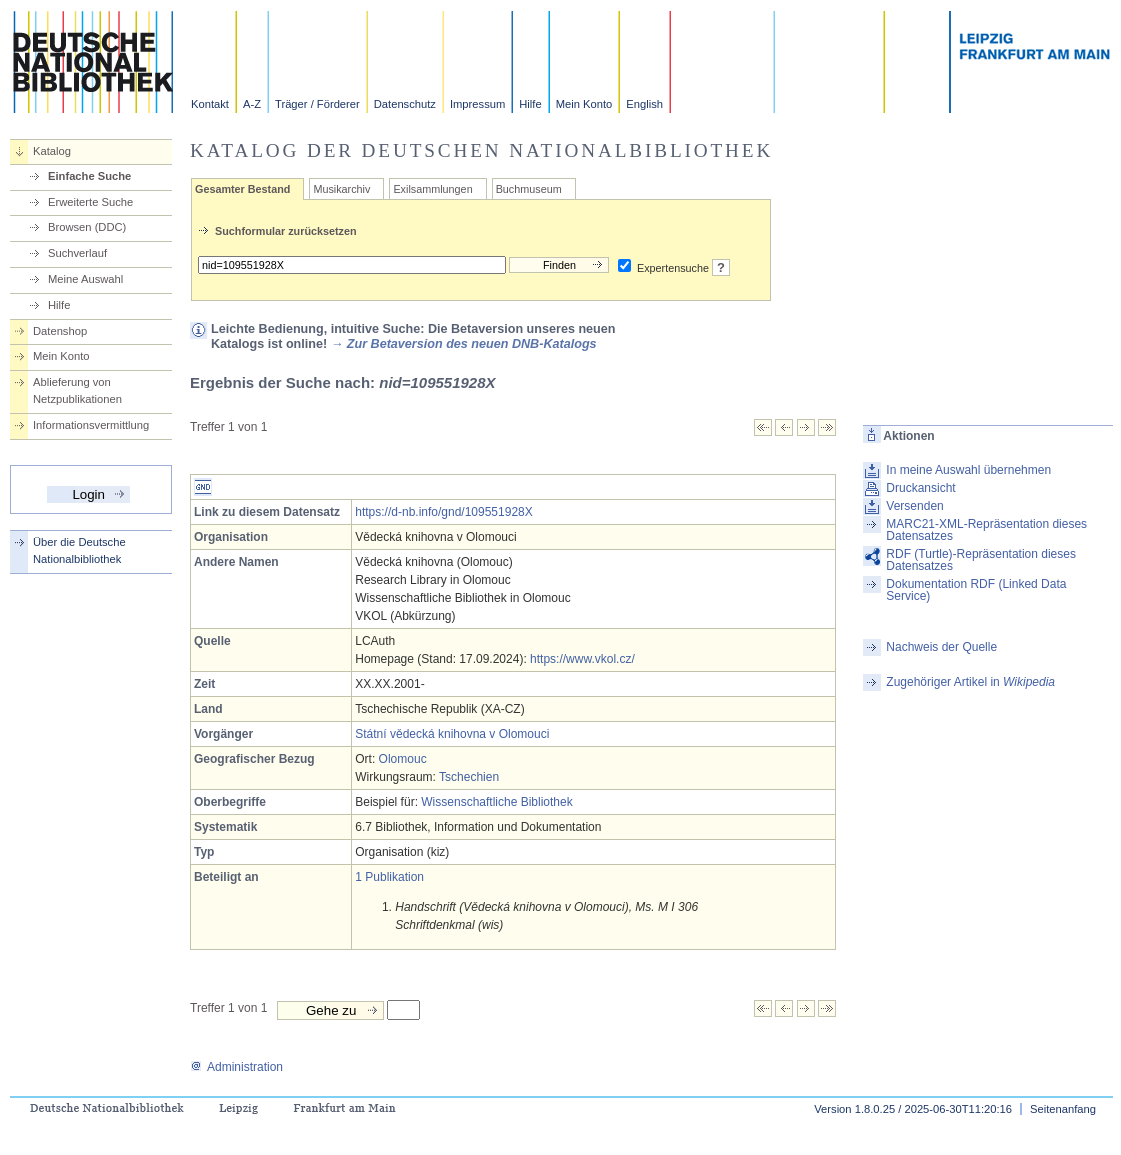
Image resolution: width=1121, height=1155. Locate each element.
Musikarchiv (341, 189)
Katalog (52, 151)
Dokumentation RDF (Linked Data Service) (976, 590)
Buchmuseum (529, 189)
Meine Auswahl (85, 279)
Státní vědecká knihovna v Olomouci (452, 734)
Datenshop (60, 331)
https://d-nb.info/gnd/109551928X (443, 512)
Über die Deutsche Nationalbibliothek (79, 550)
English (644, 104)
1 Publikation (389, 877)
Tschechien (469, 777)
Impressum (477, 104)
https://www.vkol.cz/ (582, 659)
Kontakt (210, 104)
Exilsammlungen (432, 189)
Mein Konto (584, 104)
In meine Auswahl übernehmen (968, 470)
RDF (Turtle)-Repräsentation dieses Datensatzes (981, 560)
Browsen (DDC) (87, 227)
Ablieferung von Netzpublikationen (77, 390)
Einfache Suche (89, 176)
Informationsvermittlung (91, 425)
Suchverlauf (77, 253)
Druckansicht (920, 488)
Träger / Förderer (317, 104)
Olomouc (403, 759)
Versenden (914, 506)
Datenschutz (405, 104)
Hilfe (530, 104)
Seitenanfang (1063, 1109)
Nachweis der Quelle (941, 647)
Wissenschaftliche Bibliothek (496, 802)
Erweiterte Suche (90, 202)
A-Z (252, 104)
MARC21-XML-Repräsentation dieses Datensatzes (986, 530)
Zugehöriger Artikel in (970, 682)
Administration (236, 1067)
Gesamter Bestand (242, 189)
